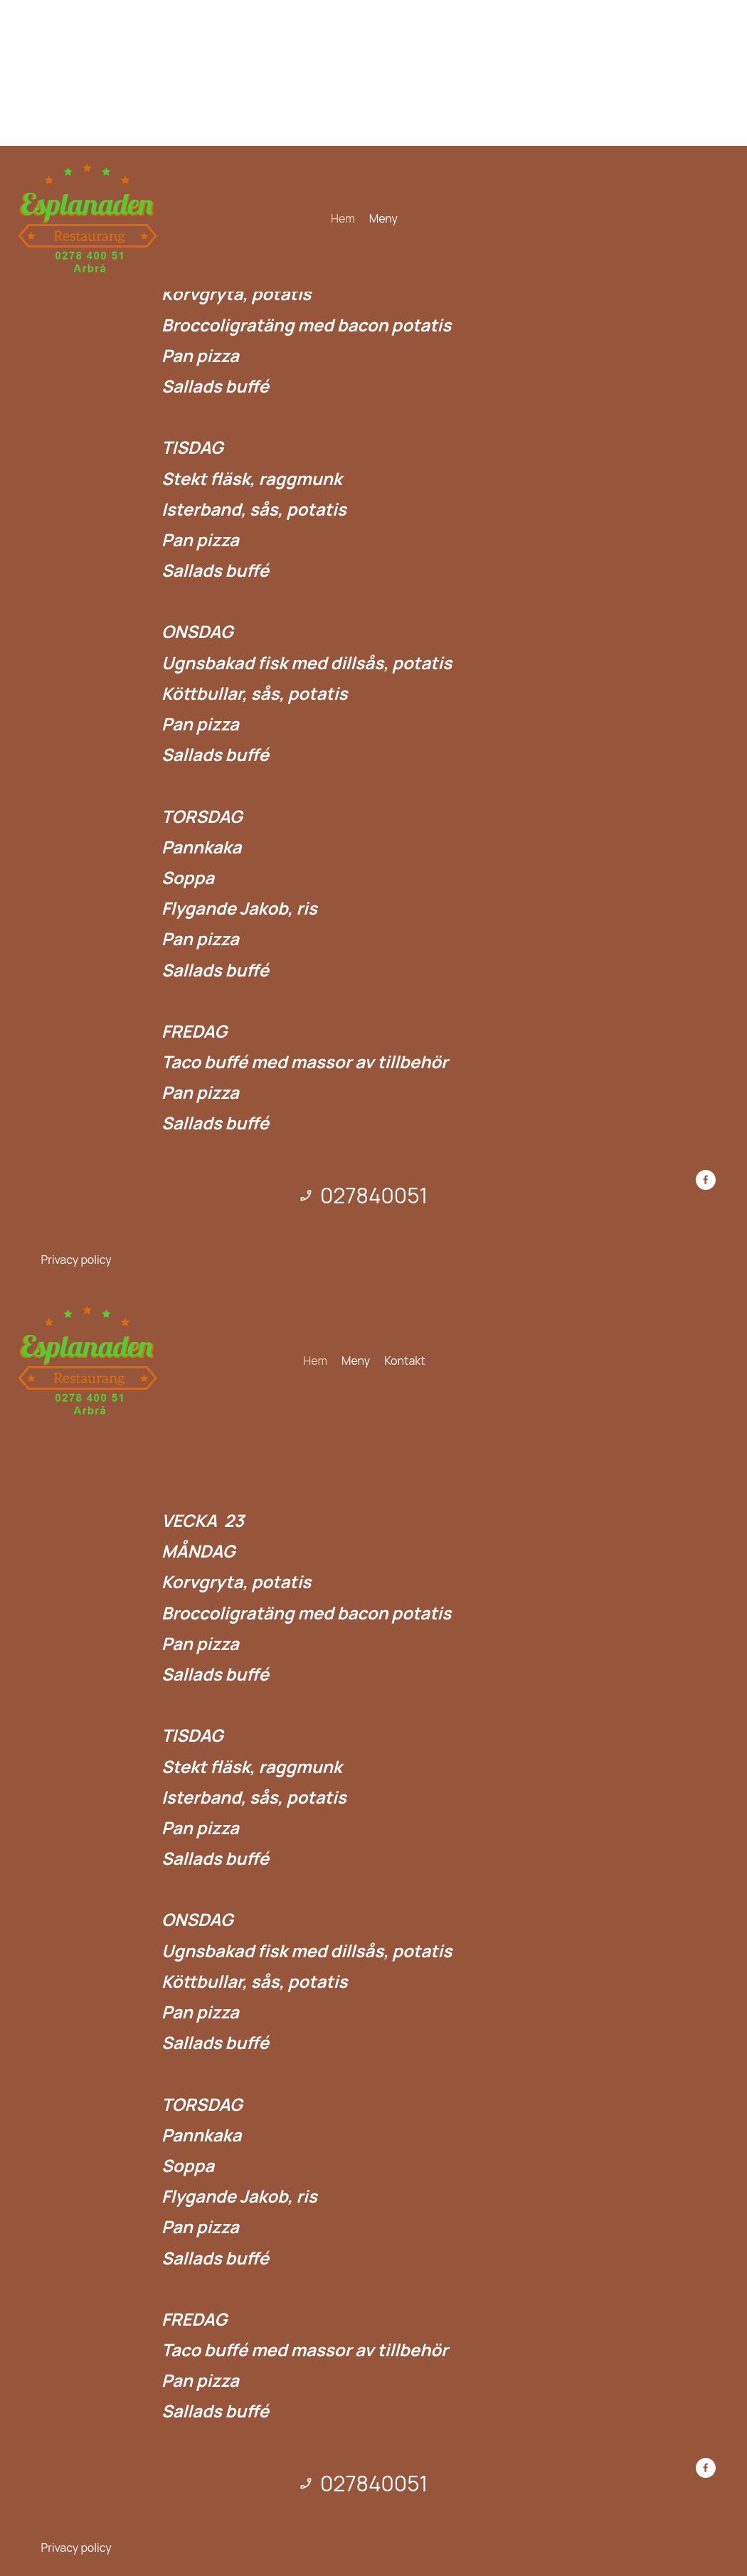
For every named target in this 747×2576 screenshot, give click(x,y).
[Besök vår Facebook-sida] (706, 1180)
